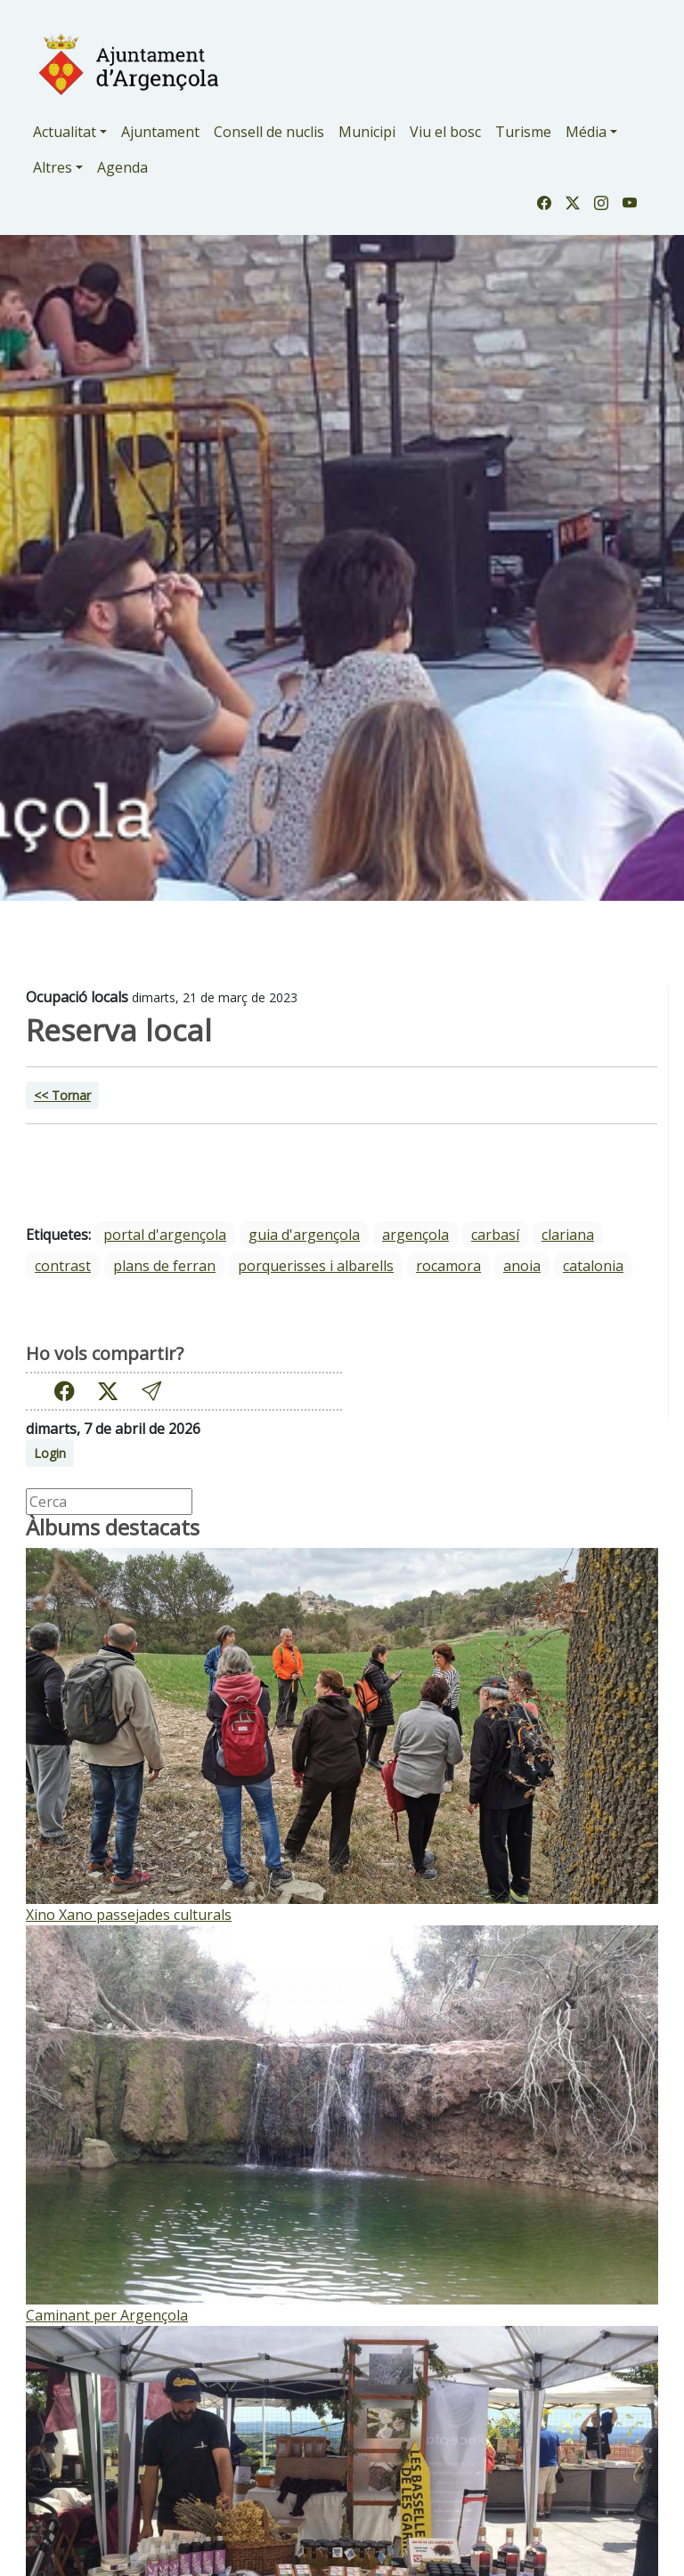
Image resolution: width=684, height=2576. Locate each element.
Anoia (522, 1266)
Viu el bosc (445, 132)
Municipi (366, 132)
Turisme (523, 132)
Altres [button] (52, 167)
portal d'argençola (164, 1234)
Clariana (568, 1234)
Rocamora (448, 1266)
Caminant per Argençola (107, 2315)
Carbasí (495, 1234)
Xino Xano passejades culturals (129, 1914)
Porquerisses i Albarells (316, 1266)
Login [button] (50, 1453)
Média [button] (586, 132)
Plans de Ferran (164, 1266)
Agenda (122, 167)
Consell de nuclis (269, 132)
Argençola (415, 1234)
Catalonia (593, 1266)
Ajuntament (160, 132)
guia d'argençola (304, 1234)
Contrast (63, 1266)
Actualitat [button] (64, 132)
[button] (151, 1391)
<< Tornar (62, 1095)
